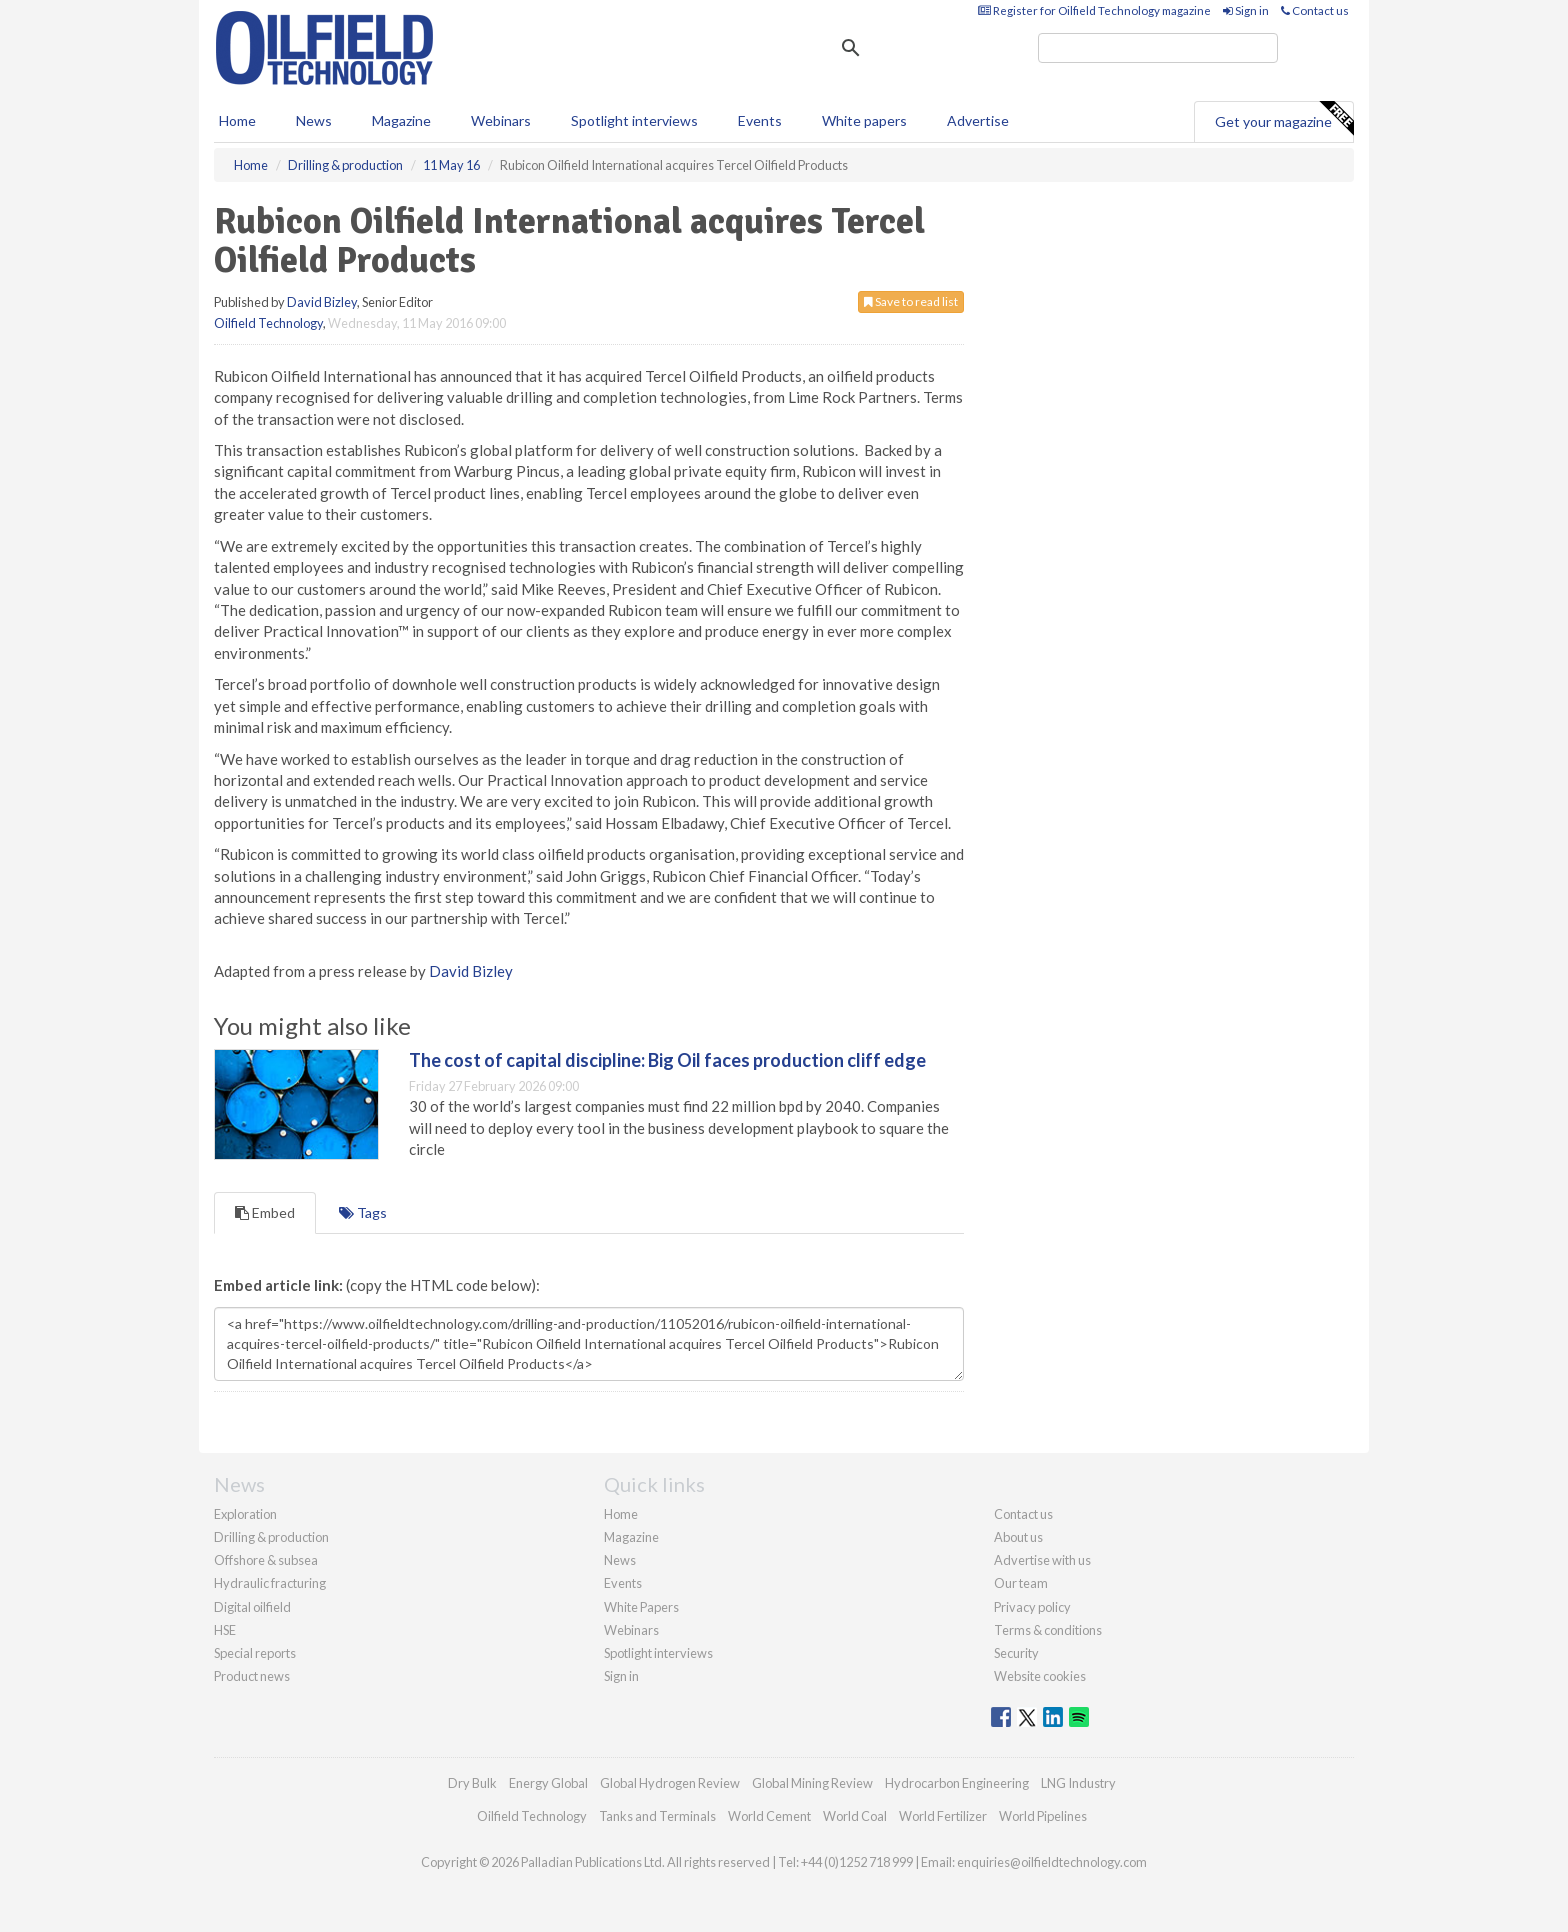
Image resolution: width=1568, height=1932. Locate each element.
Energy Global (548, 1783)
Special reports (255, 1653)
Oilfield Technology (268, 323)
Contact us (1315, 10)
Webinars (501, 120)
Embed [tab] (265, 1212)
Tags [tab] (363, 1212)
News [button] (314, 120)
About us (1018, 1537)
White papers (864, 120)
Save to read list (911, 301)
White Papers (641, 1607)
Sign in (1246, 10)
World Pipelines (1043, 1816)
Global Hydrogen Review (670, 1783)
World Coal (855, 1816)
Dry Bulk (472, 1783)
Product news (252, 1676)
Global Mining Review (812, 1783)
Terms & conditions (1048, 1630)
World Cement (769, 1816)
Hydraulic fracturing (270, 1583)
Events (760, 120)
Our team (1021, 1583)
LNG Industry (1078, 1783)
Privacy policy (1032, 1607)
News (620, 1560)
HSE (225, 1630)
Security (1016, 1653)
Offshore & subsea (266, 1560)
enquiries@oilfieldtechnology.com (1052, 1862)
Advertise (978, 120)
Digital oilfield (252, 1607)
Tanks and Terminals (657, 1816)
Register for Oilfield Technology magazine (1094, 10)
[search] (1158, 48)
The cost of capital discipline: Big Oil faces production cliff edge (667, 1060)
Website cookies (1040, 1676)
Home (237, 120)
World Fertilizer (943, 1816)
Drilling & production (271, 1537)
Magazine (401, 120)
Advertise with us (1042, 1560)
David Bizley (322, 302)
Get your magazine (1284, 119)
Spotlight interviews (634, 120)
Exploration (245, 1514)
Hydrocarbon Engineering (957, 1783)
